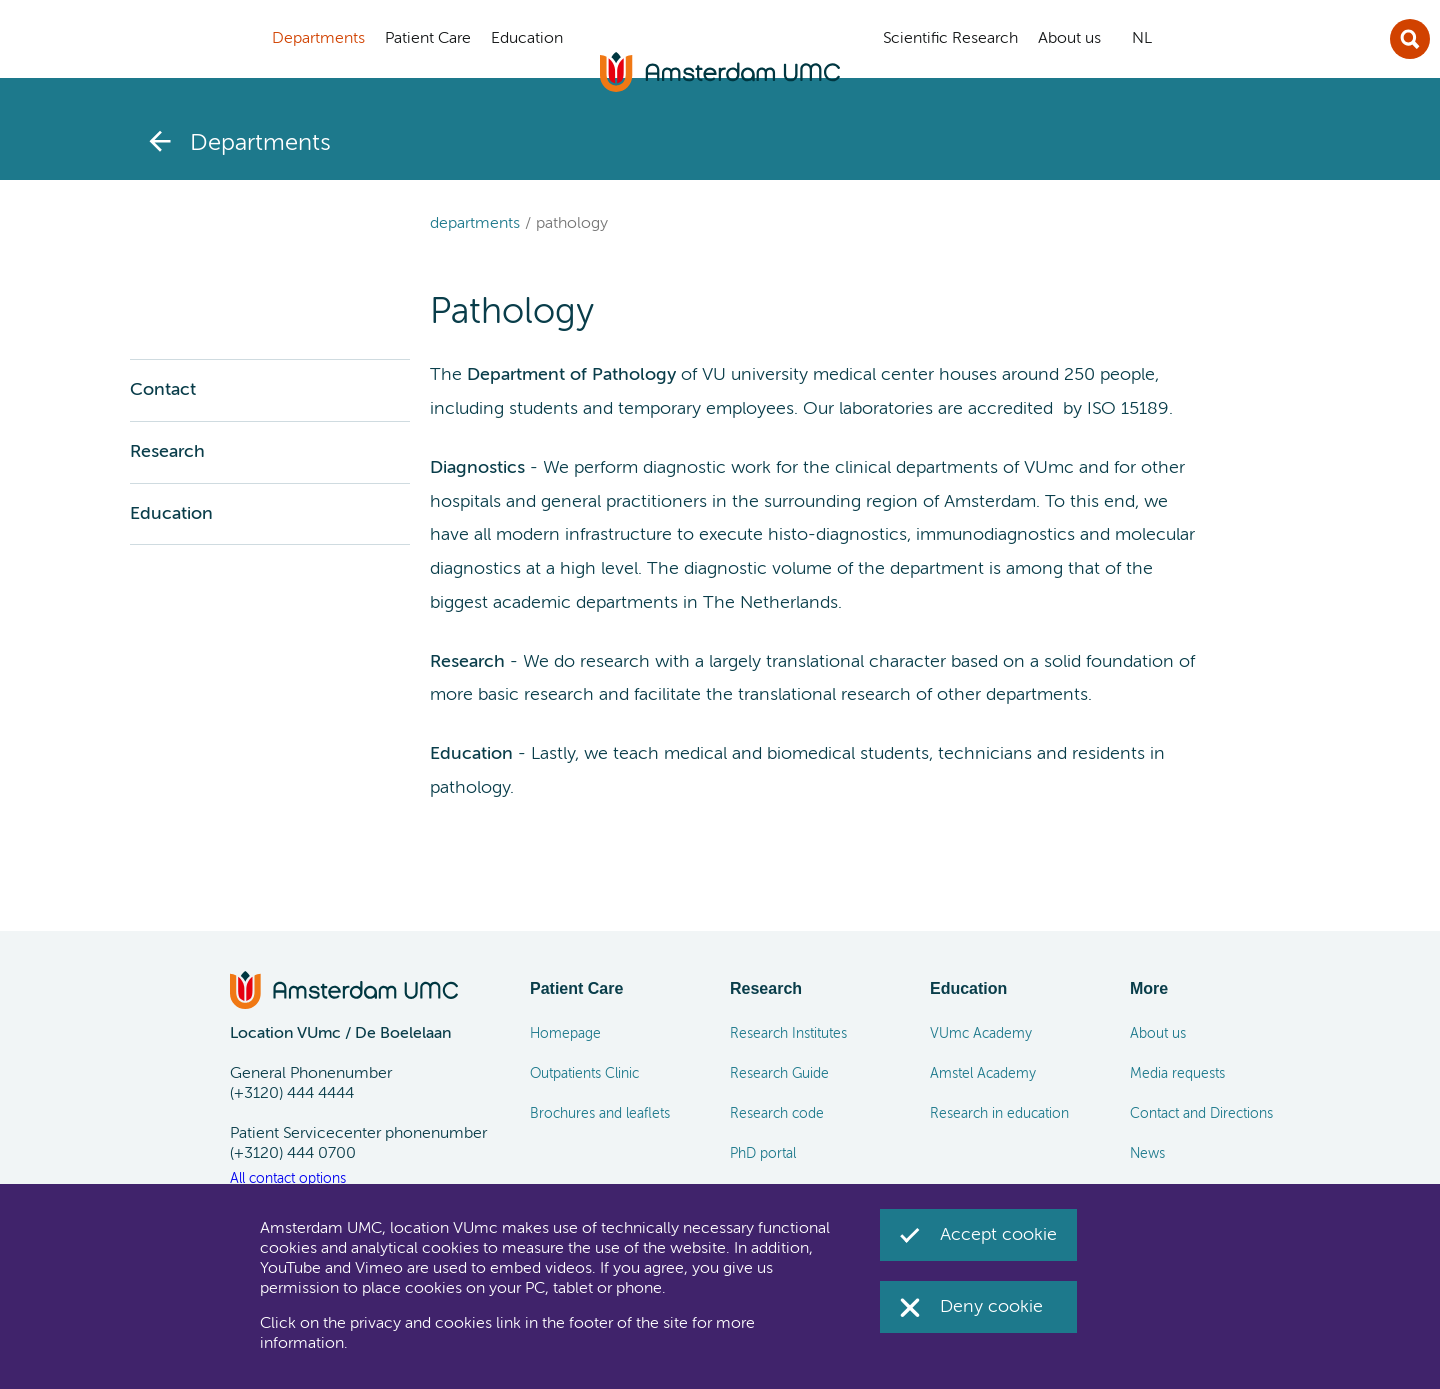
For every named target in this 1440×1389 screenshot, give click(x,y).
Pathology (572, 224)
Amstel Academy (983, 1074)
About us (1158, 1034)
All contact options (288, 1179)
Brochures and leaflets (600, 1114)
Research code (777, 1114)
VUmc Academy (981, 1034)
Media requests (1177, 1074)
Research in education (999, 1114)
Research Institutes (788, 1034)
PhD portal (763, 1154)
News (1147, 1154)
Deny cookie (991, 1307)
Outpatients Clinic (584, 1074)
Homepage (565, 1034)
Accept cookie (998, 1235)
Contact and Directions (1201, 1114)
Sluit (1410, 39)
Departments (475, 224)
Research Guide (779, 1074)
